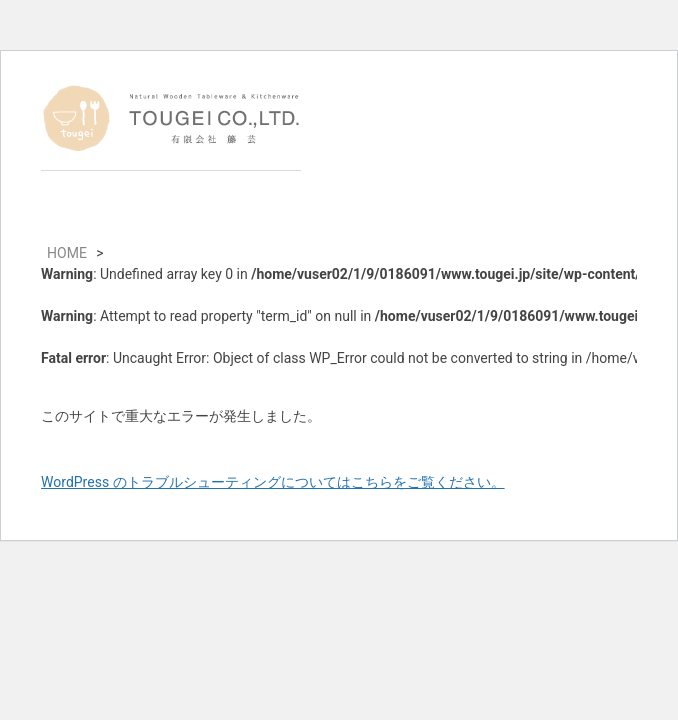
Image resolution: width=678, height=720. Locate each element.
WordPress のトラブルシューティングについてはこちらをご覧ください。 (273, 482)
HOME (67, 253)
